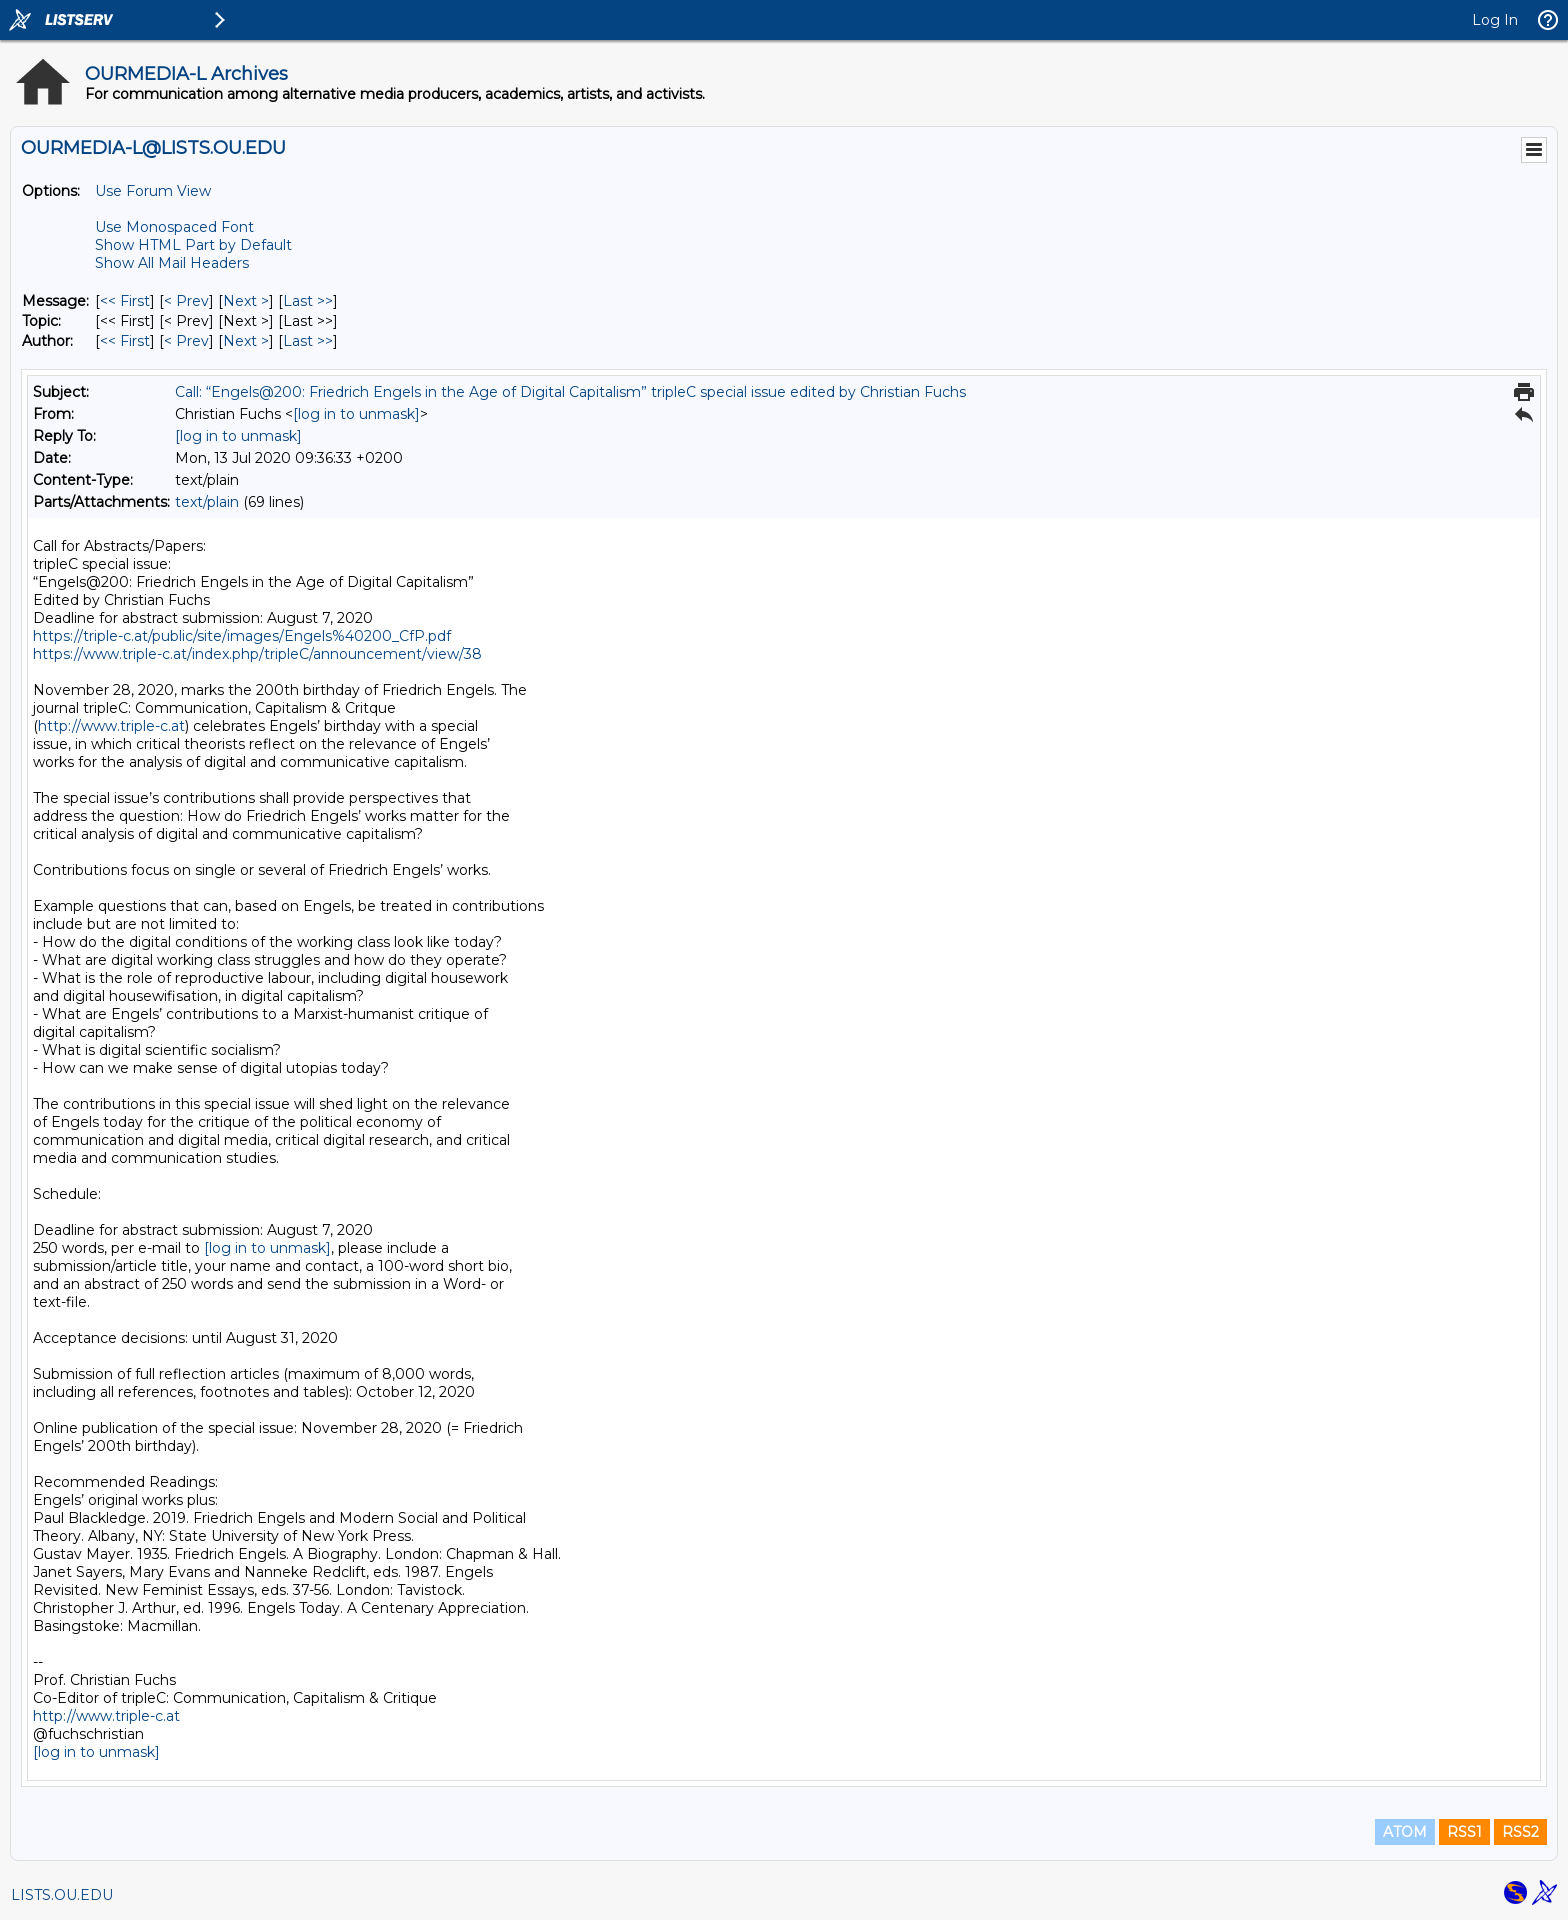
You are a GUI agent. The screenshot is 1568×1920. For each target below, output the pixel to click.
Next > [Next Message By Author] (246, 341)
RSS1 (1464, 1832)
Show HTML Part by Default (193, 245)
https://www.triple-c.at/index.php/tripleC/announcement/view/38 (257, 654)
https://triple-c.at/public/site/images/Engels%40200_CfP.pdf (242, 636)
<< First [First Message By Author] (125, 341)
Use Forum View (153, 191)
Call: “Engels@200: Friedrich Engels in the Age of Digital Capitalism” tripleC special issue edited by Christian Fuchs (570, 392)
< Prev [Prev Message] (186, 301)
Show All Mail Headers (172, 263)
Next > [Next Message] (246, 301)
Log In (1495, 20)
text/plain (207, 502)
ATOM (1405, 1832)
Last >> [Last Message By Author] (308, 341)
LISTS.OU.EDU (62, 1895)
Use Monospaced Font (174, 227)
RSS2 (1520, 1832)
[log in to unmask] (356, 414)
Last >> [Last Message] (308, 301)
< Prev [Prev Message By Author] (186, 341)
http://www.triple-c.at (111, 726)
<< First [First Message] (125, 301)
